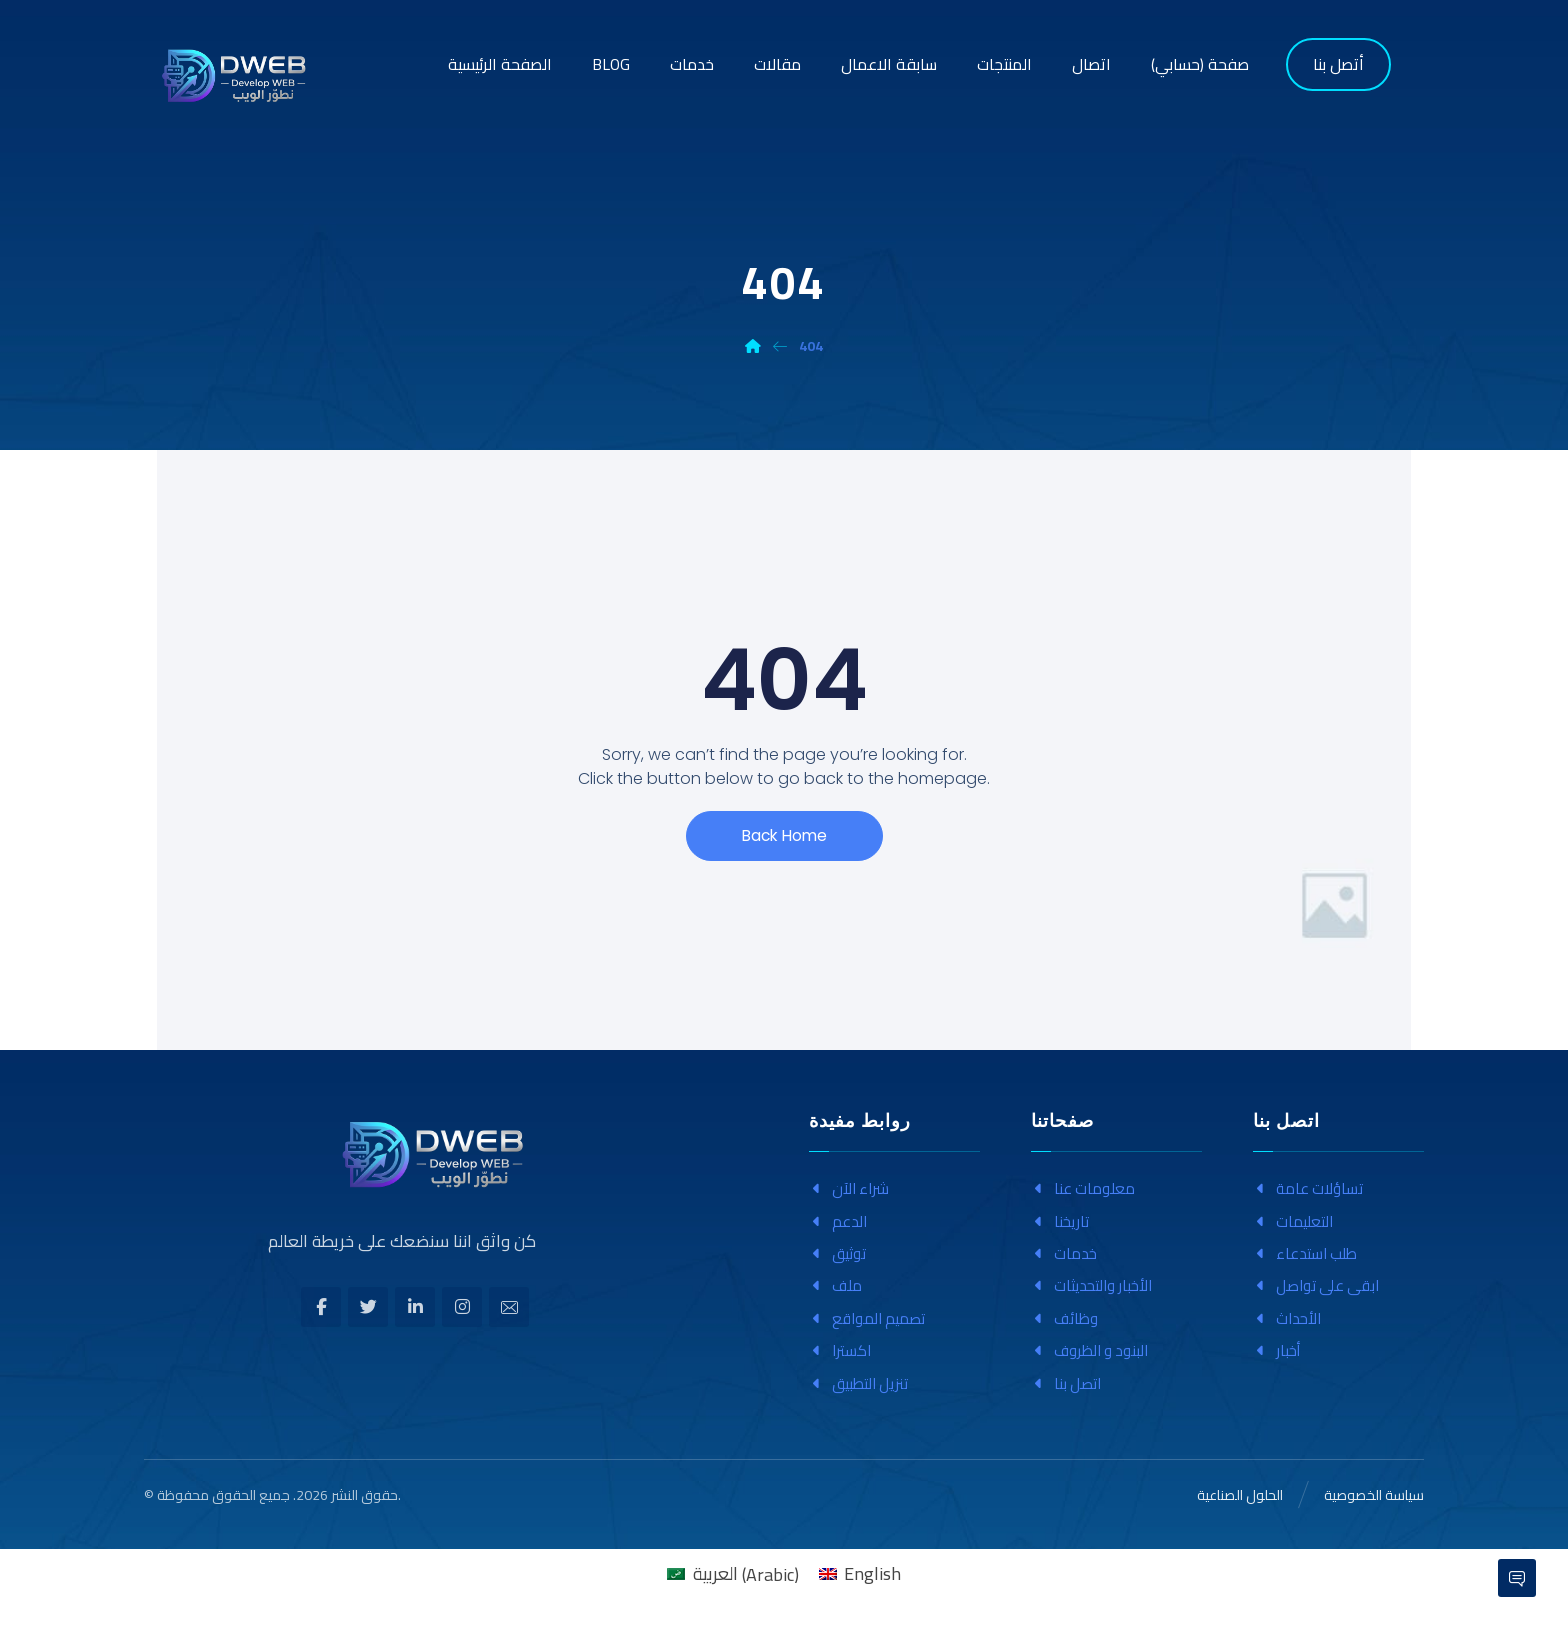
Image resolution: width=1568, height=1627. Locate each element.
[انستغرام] (462, 1307)
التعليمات (1293, 1221)
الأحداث (1287, 1318)
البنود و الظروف (1089, 1350)
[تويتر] (368, 1307)
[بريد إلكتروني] (509, 1307)
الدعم (838, 1221)
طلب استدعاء (1305, 1253)
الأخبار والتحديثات (1091, 1285)
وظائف (1064, 1318)
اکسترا (840, 1350)
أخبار (1276, 1350)
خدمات (1064, 1253)
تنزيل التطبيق (858, 1383)
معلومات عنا (1083, 1188)
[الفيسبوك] (321, 1307)
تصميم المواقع (867, 1318)
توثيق (837, 1253)
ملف (835, 1285)
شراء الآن (849, 1188)
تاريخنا (1060, 1221)
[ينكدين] (415, 1307)
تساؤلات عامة (1308, 1188)
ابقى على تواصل (1316, 1285)
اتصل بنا (1066, 1383)
